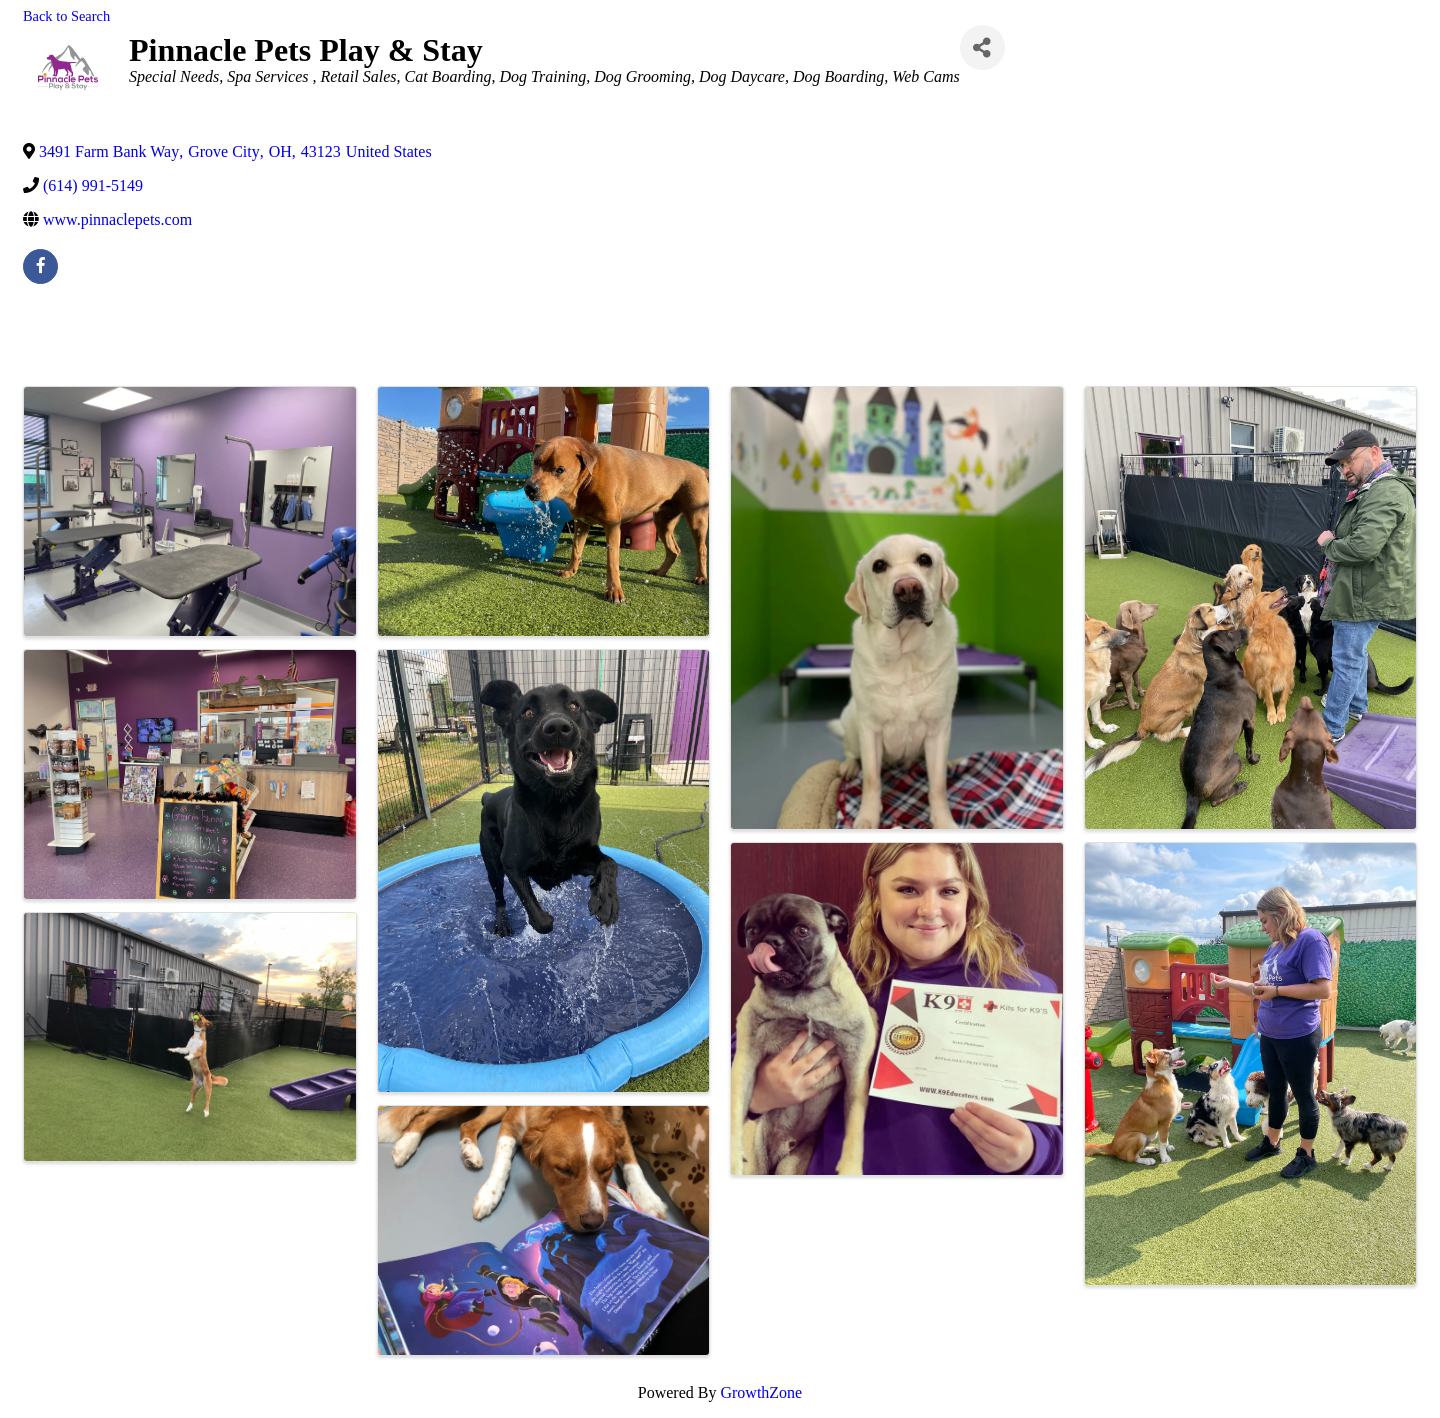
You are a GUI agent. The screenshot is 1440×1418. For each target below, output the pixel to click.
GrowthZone (761, 1392)
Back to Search (66, 16)
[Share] (982, 47)
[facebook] (40, 266)
